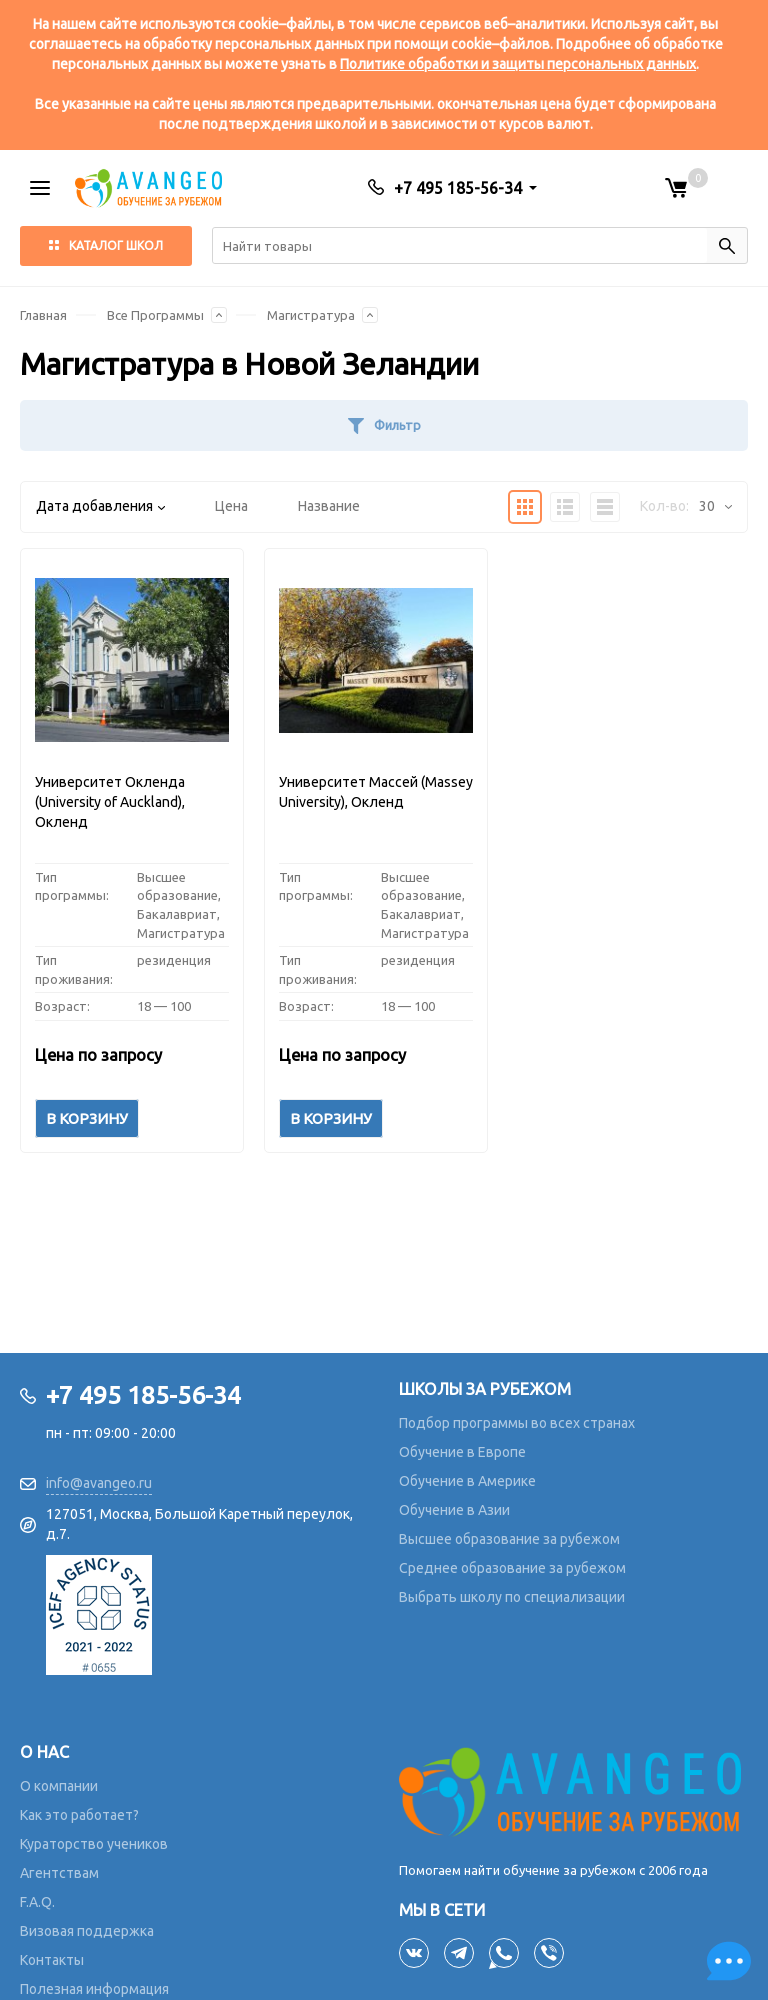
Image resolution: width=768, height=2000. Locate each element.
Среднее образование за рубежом (512, 1568)
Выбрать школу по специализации (512, 1597)
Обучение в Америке (467, 1481)
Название (329, 506)
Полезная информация (94, 1989)
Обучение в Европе (462, 1452)
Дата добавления (100, 506)
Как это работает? (79, 1815)
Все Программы (155, 315)
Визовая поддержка (87, 1931)
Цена (231, 506)
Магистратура (311, 315)
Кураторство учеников (94, 1844)
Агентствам (59, 1873)
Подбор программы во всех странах (517, 1423)
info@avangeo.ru (99, 1483)
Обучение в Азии (454, 1510)
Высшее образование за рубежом (509, 1539)
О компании (59, 1786)
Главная (43, 315)
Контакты (52, 1960)
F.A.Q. (37, 1902)
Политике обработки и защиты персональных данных (518, 64)
